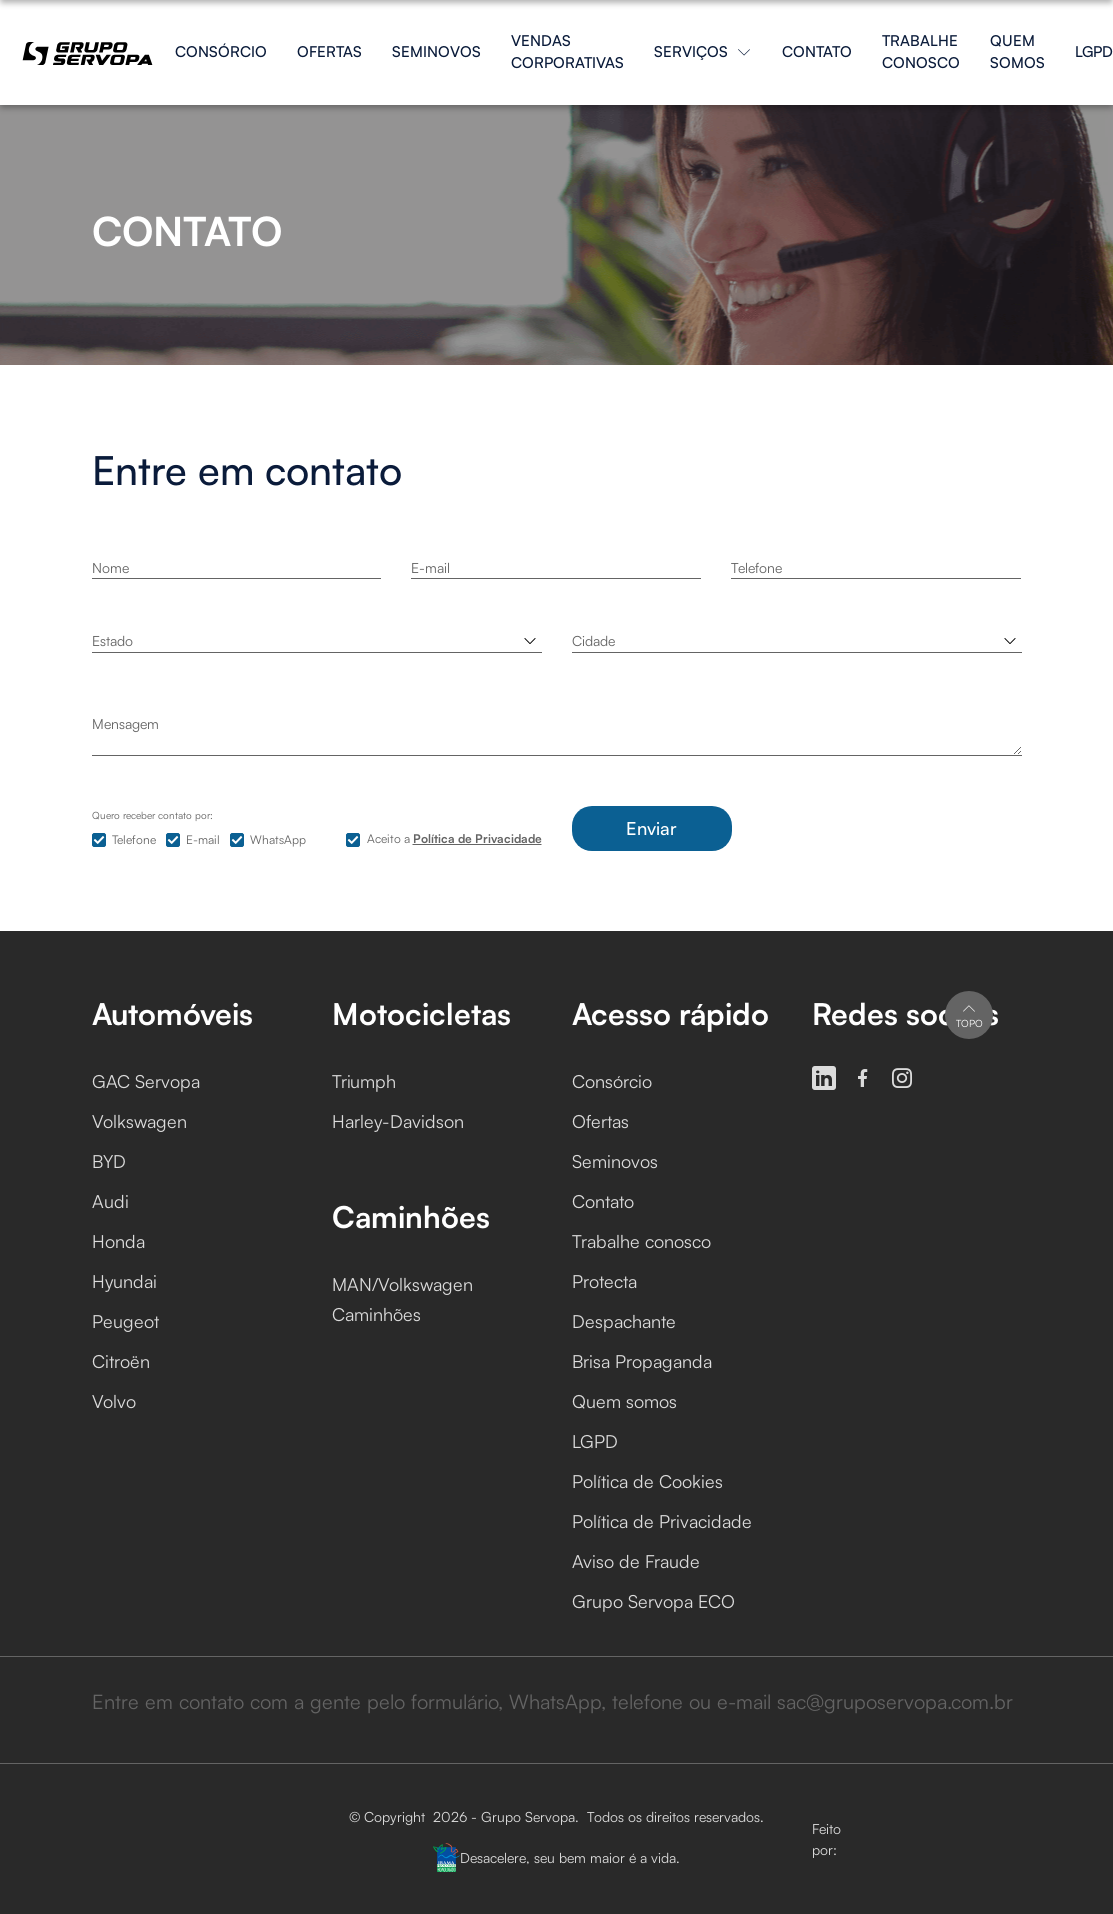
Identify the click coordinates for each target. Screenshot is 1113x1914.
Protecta (604, 1281)
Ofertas (329, 51)
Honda (118, 1241)
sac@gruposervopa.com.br (895, 1701)
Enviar (651, 828)
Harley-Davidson (398, 1121)
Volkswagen (139, 1121)
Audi (110, 1201)
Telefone (134, 839)
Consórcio (221, 51)
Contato (817, 51)
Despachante (624, 1321)
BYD (109, 1161)
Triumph (364, 1081)
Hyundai (124, 1281)
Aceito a (454, 838)
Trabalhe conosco (921, 52)
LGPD (1094, 51)
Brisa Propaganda (642, 1361)
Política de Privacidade (662, 1521)
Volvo (114, 1401)
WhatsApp (278, 839)
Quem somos (1017, 52)
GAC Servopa (146, 1081)
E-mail (203, 839)
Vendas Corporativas (567, 52)
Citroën (121, 1361)
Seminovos (436, 51)
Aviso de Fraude (636, 1561)
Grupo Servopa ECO (653, 1601)
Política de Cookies (647, 1481)
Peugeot (125, 1321)
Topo (969, 1014)
